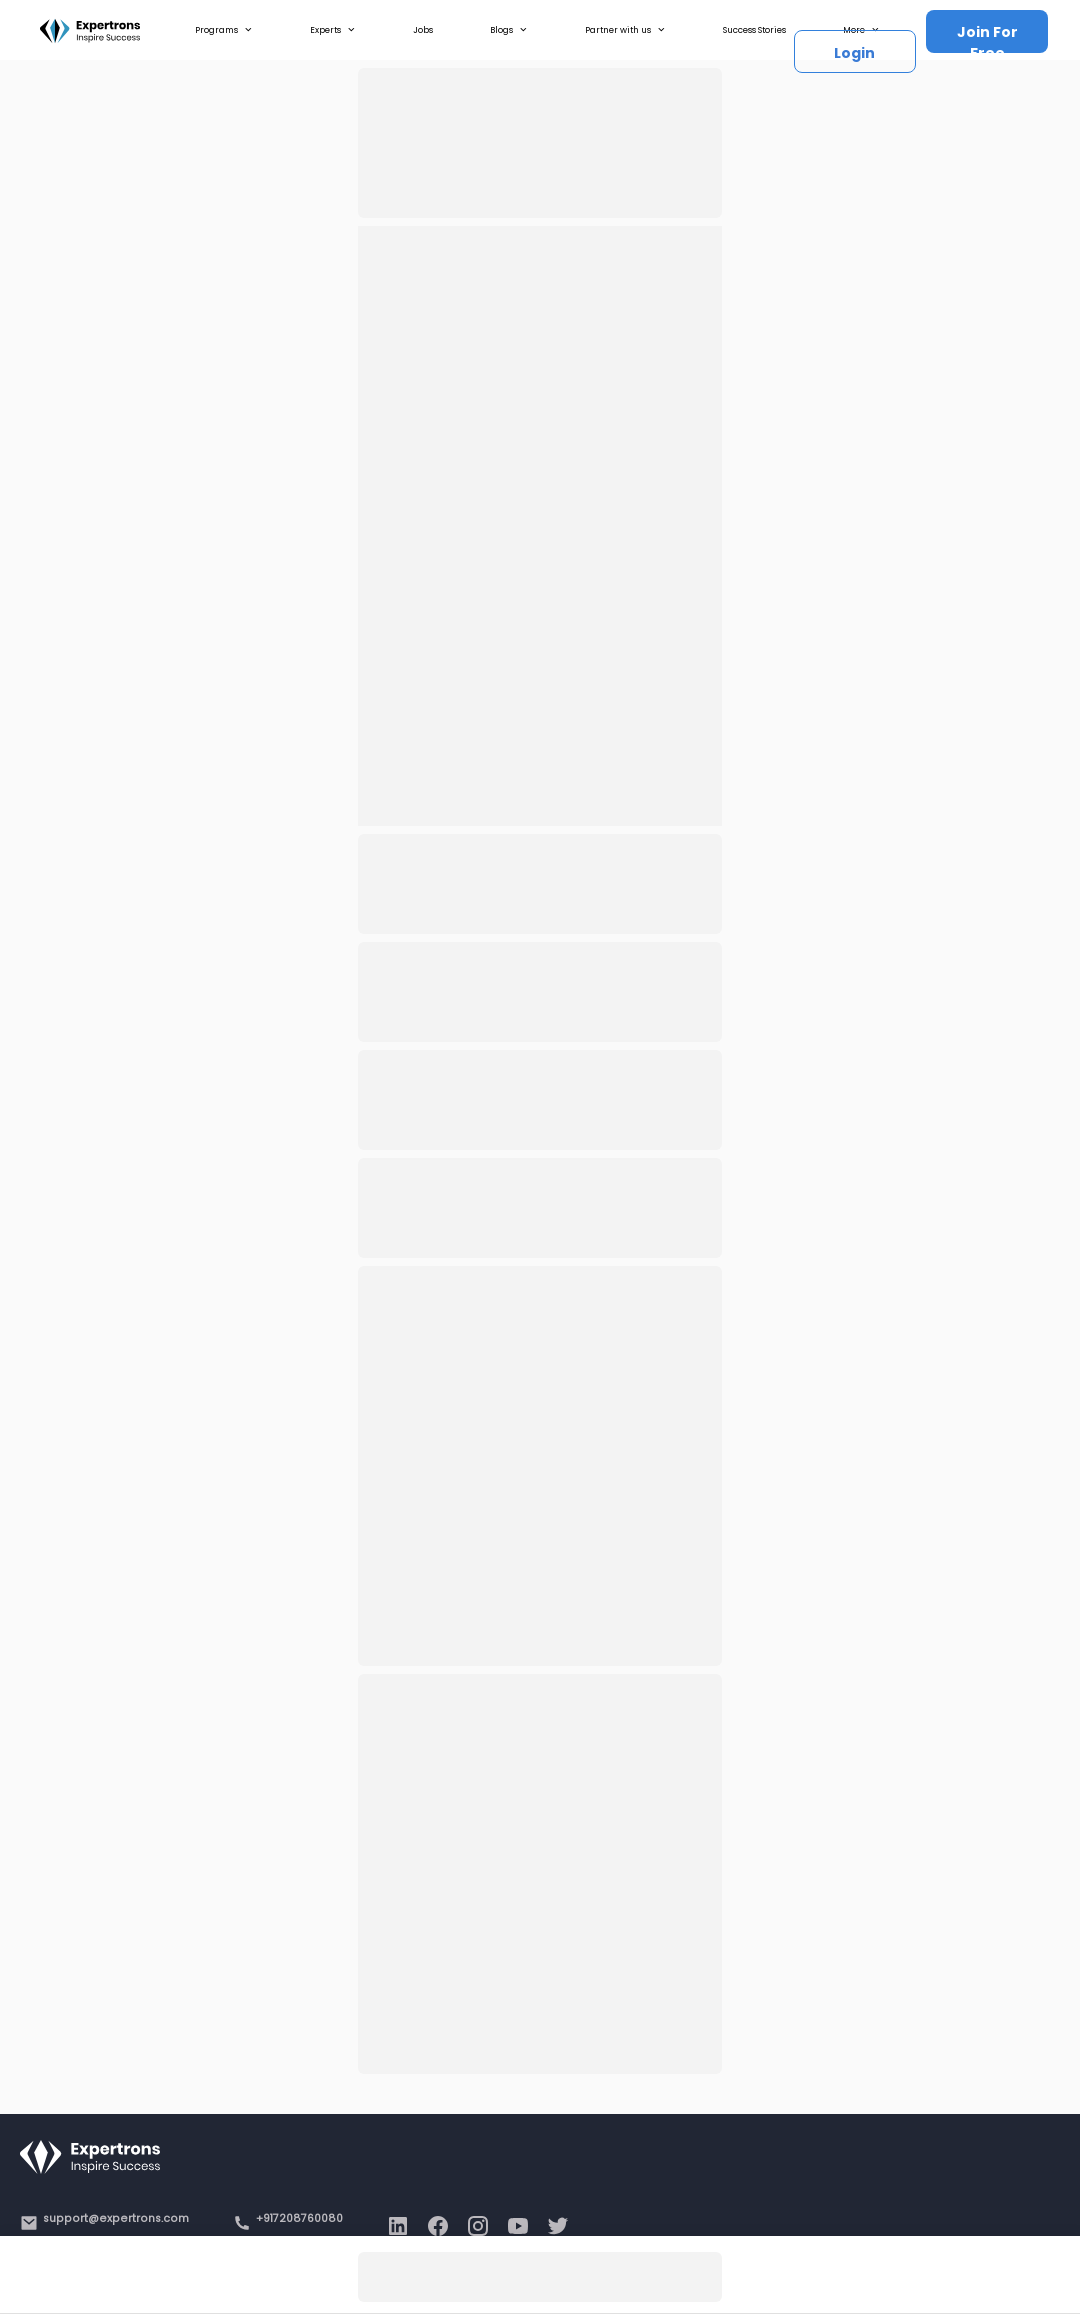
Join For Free (987, 37)
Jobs (423, 30)
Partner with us (625, 30)
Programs (224, 30)
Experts (333, 30)
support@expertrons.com (116, 2218)
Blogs (509, 30)
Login (854, 53)
